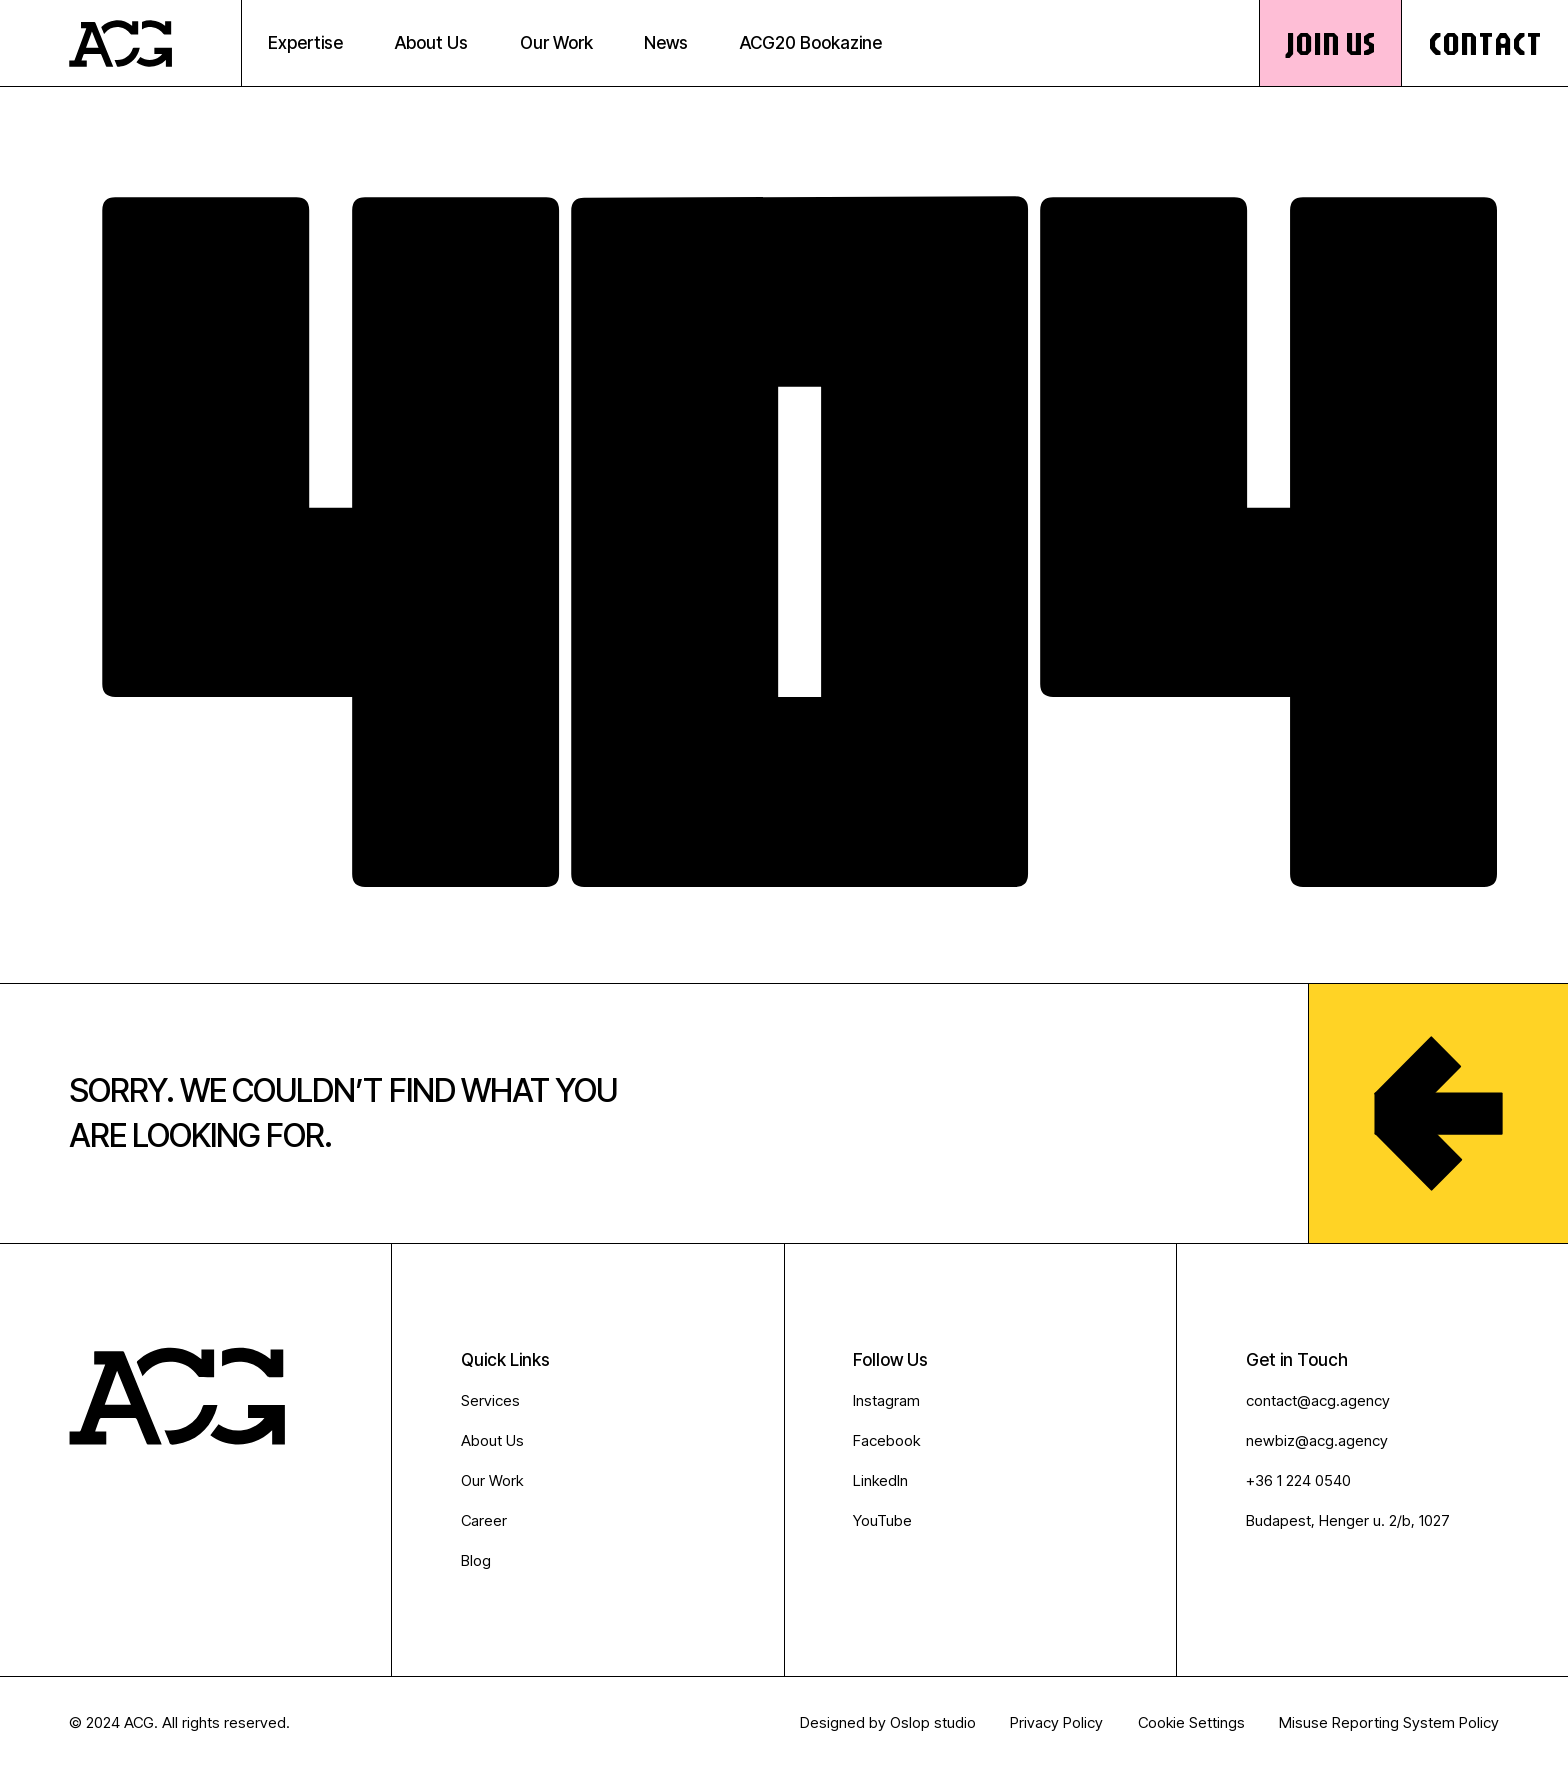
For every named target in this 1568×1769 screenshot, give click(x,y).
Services (490, 1400)
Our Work (492, 1480)
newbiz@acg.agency (1317, 1440)
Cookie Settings (1191, 1722)
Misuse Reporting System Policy (1389, 1722)
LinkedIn (880, 1480)
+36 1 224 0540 (1298, 1480)
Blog (476, 1560)
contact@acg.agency (1318, 1400)
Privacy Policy (1056, 1722)
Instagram (886, 1400)
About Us (492, 1440)
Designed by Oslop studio (888, 1722)
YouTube (882, 1520)
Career (484, 1520)
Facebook (886, 1440)
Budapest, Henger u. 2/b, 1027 (1348, 1520)
